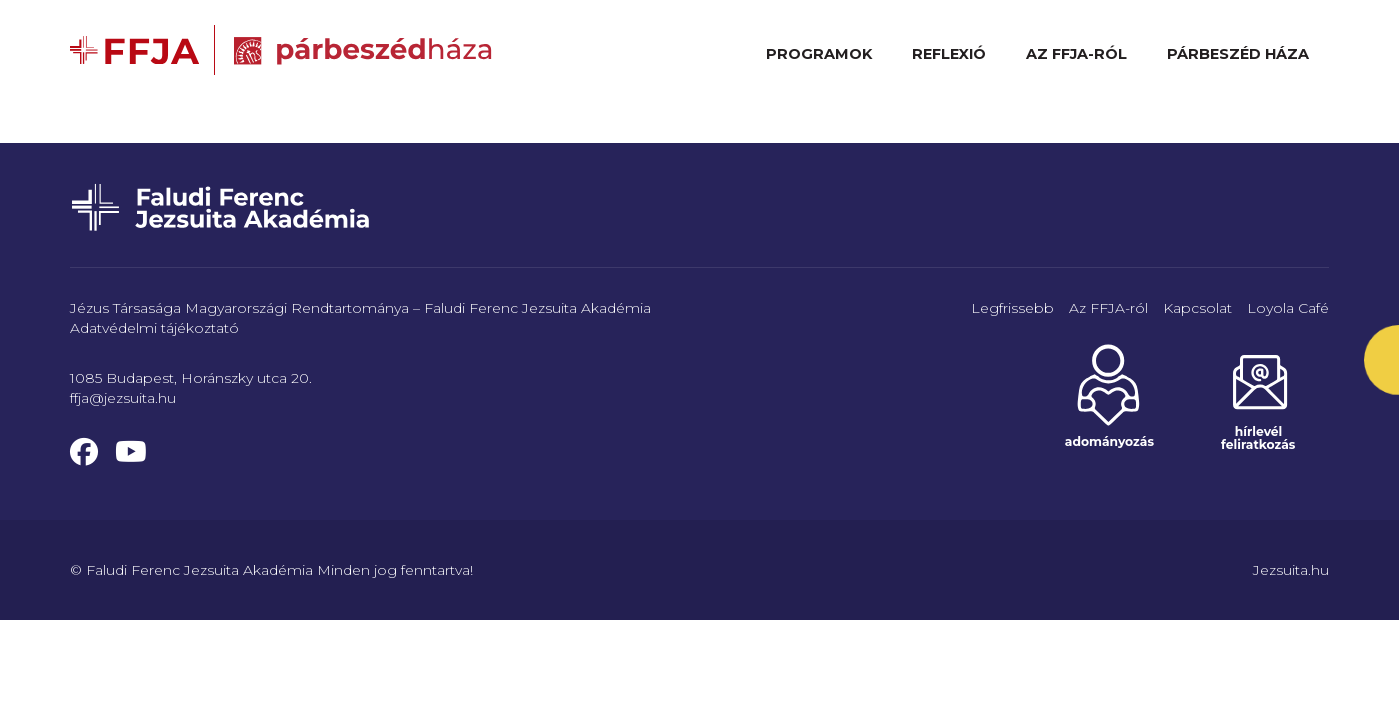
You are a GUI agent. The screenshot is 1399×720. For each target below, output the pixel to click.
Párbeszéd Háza (1238, 54)
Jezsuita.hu (1291, 570)
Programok (819, 54)
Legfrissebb (1012, 308)
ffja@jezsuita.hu (123, 398)
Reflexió (949, 54)
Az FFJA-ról (1076, 54)
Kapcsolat (1197, 308)
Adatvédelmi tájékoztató (154, 328)
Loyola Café (1288, 308)
